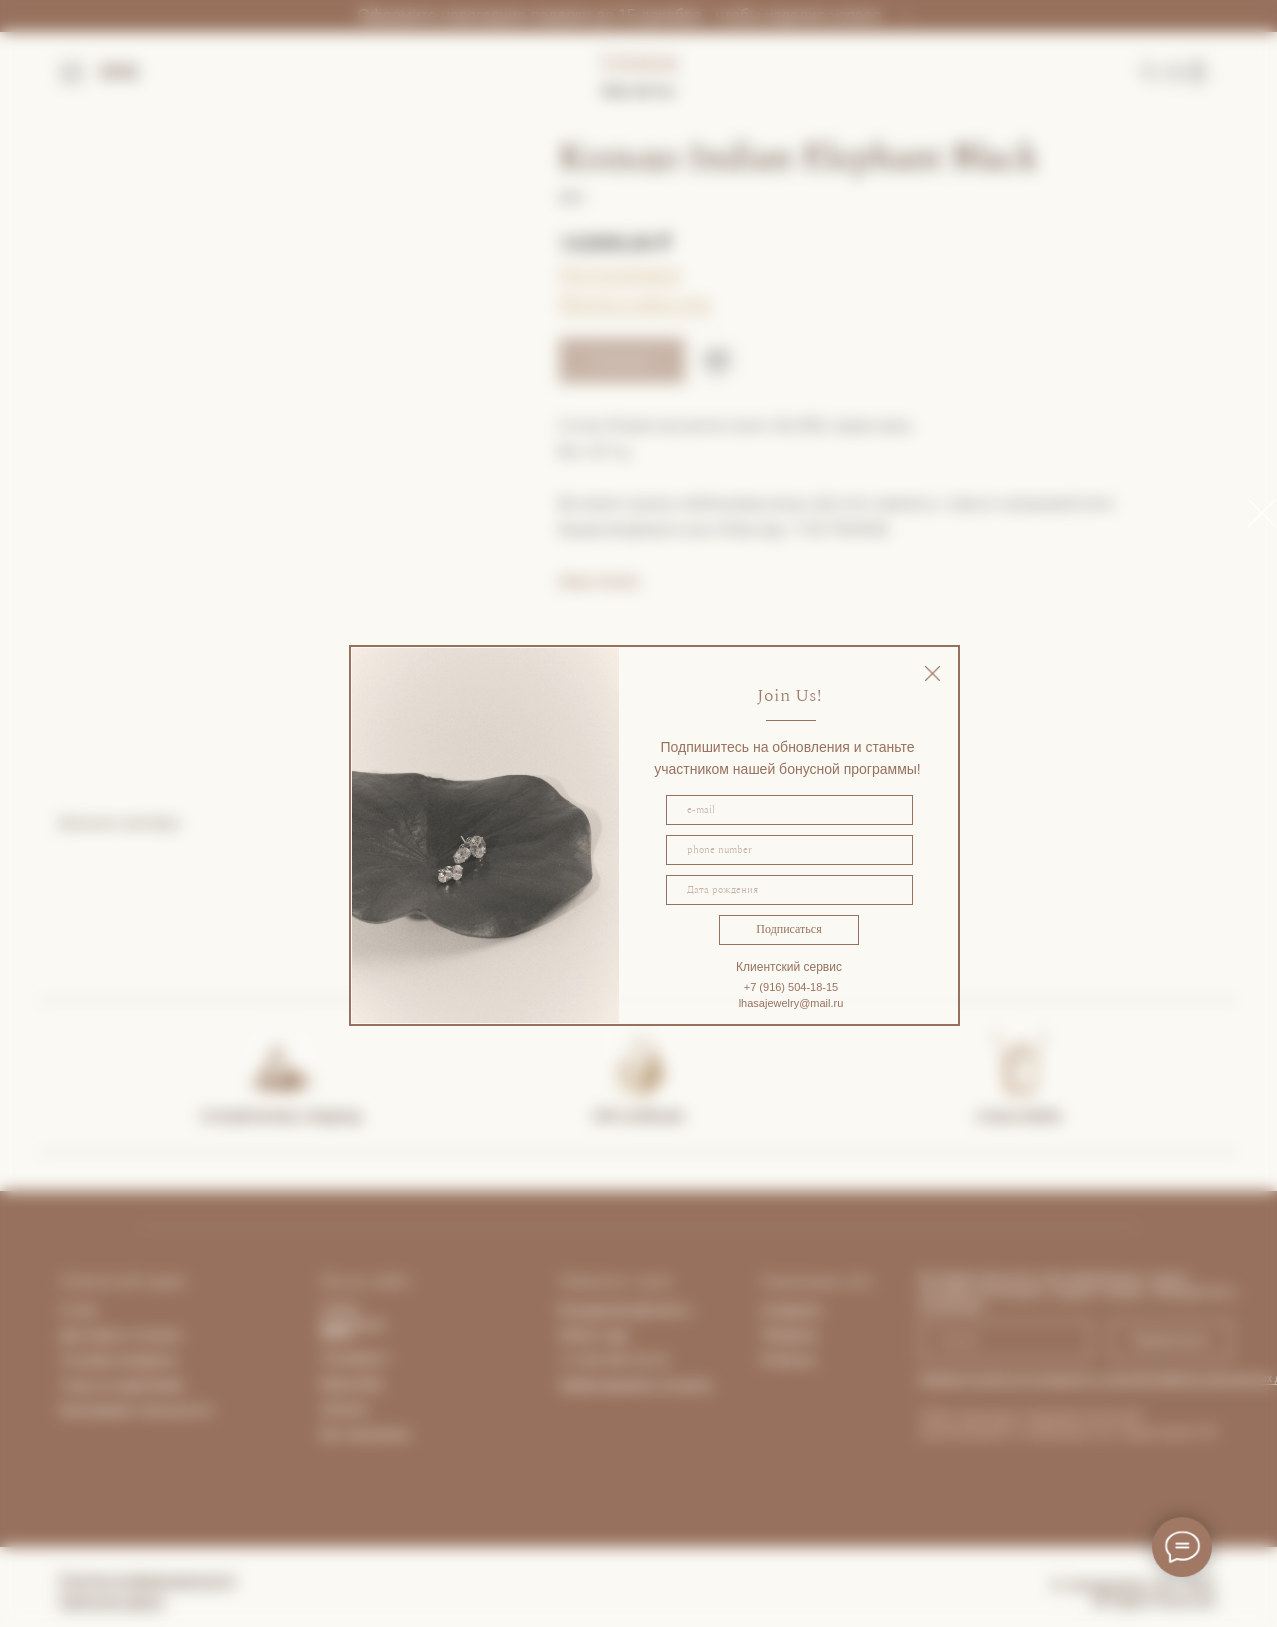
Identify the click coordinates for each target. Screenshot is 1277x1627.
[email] (789, 810)
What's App (594, 1335)
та (174, 1335)
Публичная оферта (112, 1601)
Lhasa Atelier (1019, 1115)
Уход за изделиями (122, 1385)
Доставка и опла (114, 1335)
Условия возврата (119, 1360)
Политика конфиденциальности (147, 1580)
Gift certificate (639, 1115)
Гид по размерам (620, 273)
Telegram (790, 1335)
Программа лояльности (135, 1410)
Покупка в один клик (635, 303)
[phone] (789, 850)
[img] (932, 673)
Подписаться (788, 929)
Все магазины (366, 1434)
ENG (120, 72)
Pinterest (788, 1360)
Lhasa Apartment (353, 1317)
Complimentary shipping (280, 1115)
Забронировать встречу (635, 1385)
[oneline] (789, 890)
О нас (79, 1310)
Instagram (792, 1310)
